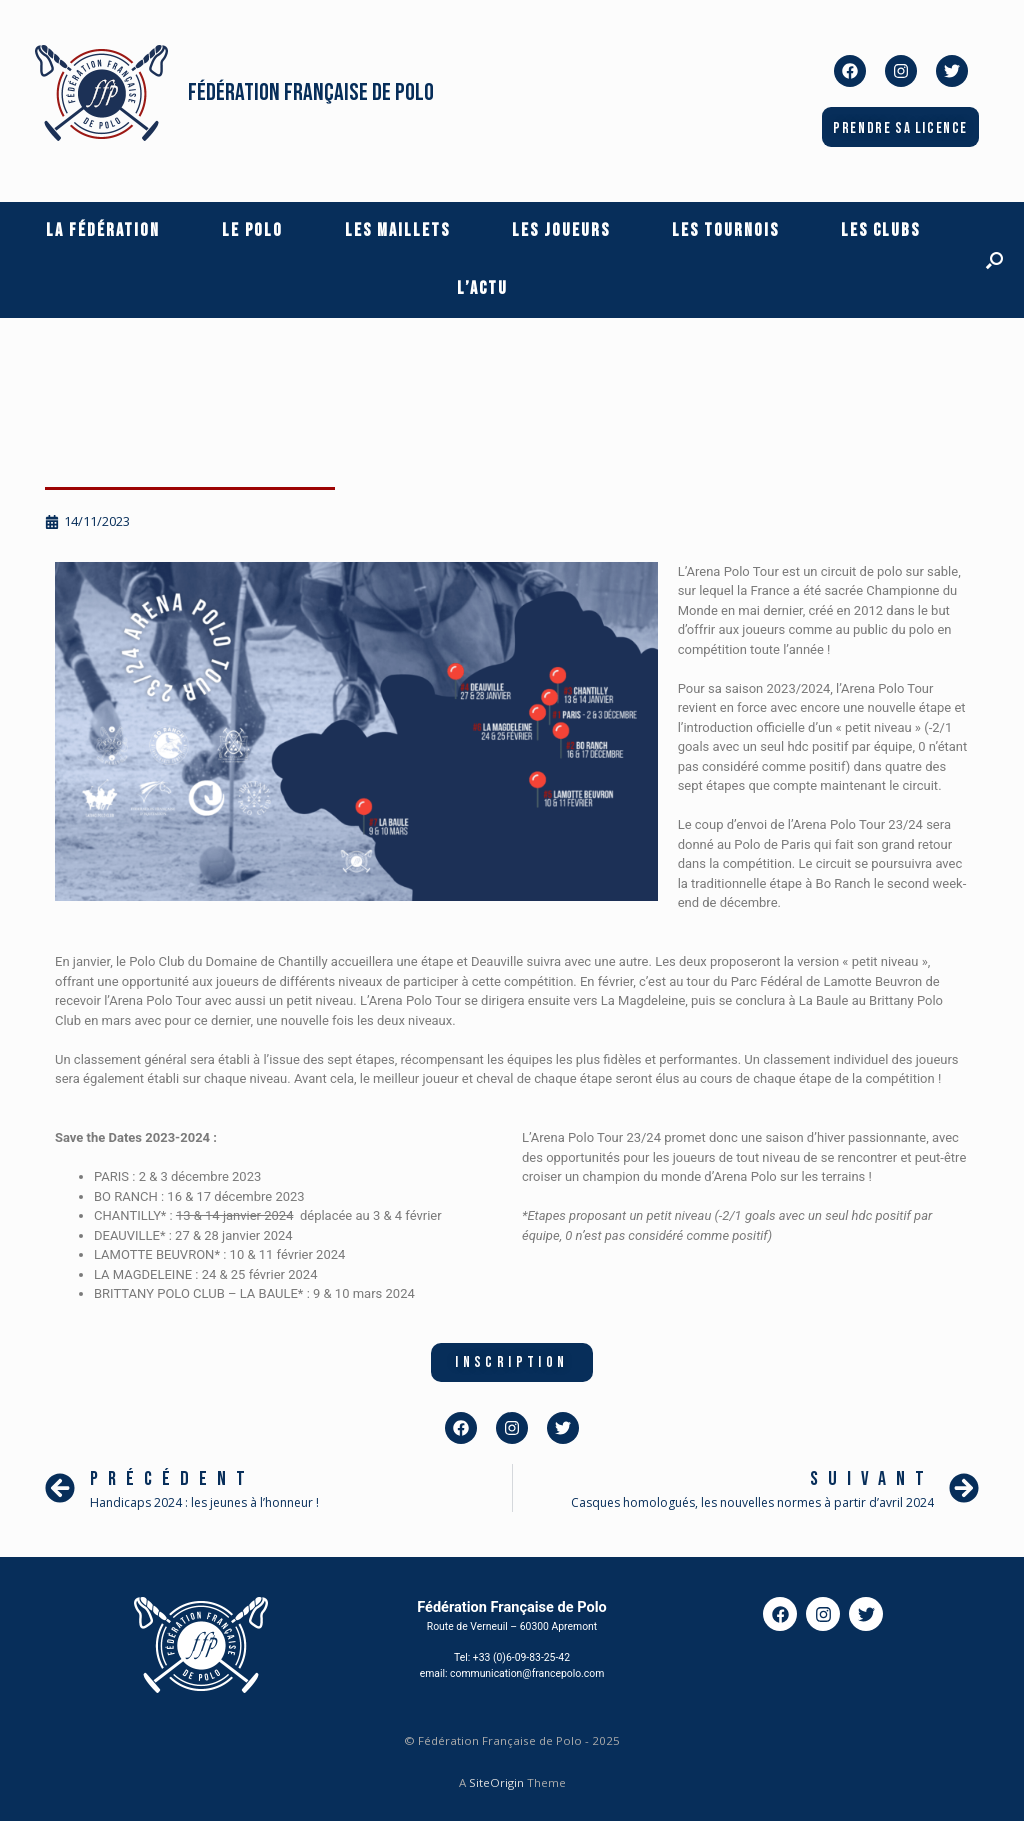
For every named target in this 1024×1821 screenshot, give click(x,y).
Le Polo (252, 230)
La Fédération (103, 230)
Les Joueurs (561, 230)
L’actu (482, 288)
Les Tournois (725, 230)
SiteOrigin (496, 1782)
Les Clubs (880, 230)
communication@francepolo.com (527, 1673)
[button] (994, 260)
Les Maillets (397, 230)
